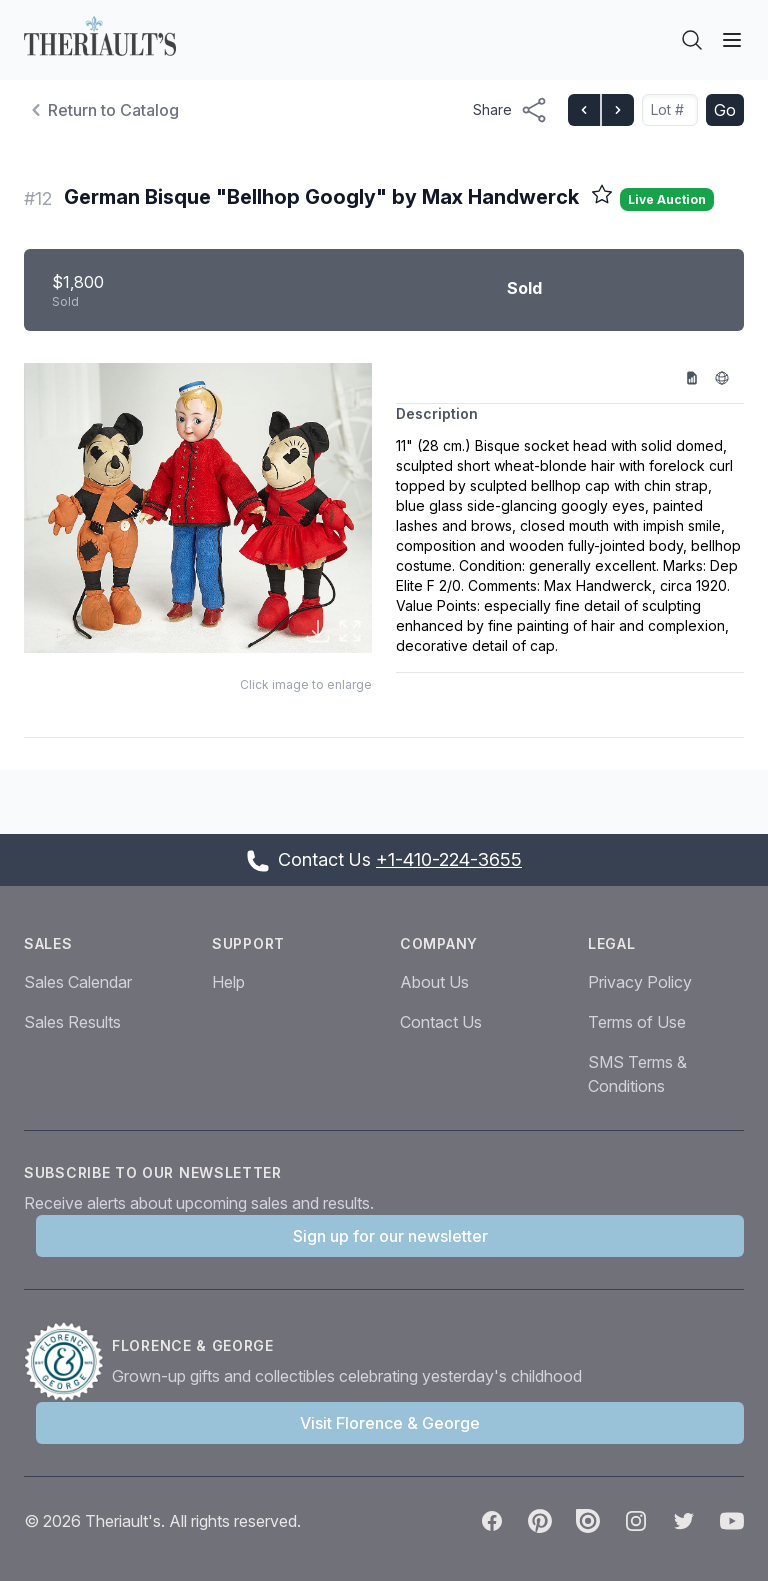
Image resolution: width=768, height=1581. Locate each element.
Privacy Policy (640, 982)
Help (228, 982)
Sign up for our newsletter (390, 1236)
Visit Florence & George (390, 1423)
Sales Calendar (78, 982)
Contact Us (441, 1022)
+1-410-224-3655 (449, 859)
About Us (434, 982)
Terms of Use (637, 1022)
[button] (198, 508)
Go (725, 110)
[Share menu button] (510, 110)
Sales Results (72, 1022)
